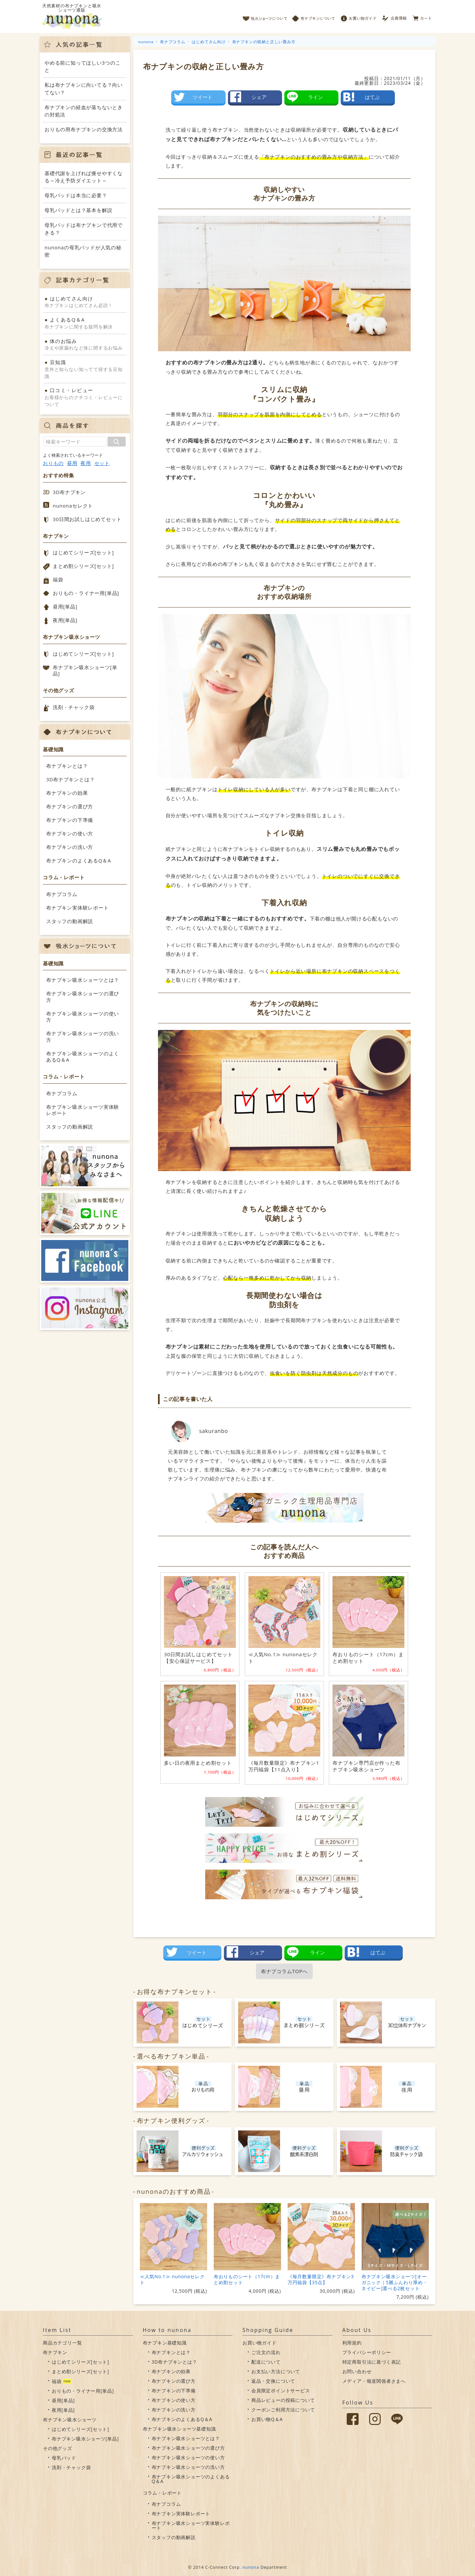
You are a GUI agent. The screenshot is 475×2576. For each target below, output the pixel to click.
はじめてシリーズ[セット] (83, 552)
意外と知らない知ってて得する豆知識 (85, 368)
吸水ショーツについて (265, 16)
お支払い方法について (275, 2371)
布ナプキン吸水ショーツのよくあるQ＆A (82, 1056)
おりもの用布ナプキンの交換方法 (84, 129)
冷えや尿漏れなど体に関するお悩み (85, 344)
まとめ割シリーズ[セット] (83, 566)
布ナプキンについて (313, 16)
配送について (266, 2362)
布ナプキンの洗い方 (69, 847)
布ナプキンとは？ (67, 765)
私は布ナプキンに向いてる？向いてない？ (84, 88)
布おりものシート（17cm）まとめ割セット (247, 2279)
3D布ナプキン (69, 492)
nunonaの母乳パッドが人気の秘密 (83, 251)
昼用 (72, 463)
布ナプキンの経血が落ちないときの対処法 (84, 111)
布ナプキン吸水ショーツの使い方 (82, 1016)
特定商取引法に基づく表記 (371, 2362)
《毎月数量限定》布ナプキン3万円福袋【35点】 (321, 2279)
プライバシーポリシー (366, 2352)
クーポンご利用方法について (283, 2409)
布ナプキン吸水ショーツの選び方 (82, 996)
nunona (250, 2567)
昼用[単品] (65, 606)
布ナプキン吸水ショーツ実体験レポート (82, 1110)
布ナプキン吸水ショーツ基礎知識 (179, 2429)
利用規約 (352, 2343)
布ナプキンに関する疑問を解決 (85, 323)
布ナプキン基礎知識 (165, 2343)
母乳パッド (64, 2458)
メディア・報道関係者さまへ (374, 2381)
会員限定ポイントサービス (280, 2390)
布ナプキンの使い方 (69, 833)
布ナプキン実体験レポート (77, 907)
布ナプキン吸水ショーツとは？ (82, 980)
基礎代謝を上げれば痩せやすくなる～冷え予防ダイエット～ (84, 177)
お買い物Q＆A (267, 2419)
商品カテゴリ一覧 (62, 2343)
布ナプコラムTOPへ (284, 1971)
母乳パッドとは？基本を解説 (78, 210)
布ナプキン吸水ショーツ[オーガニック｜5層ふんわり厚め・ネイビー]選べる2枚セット (395, 2282)
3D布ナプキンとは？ (70, 779)
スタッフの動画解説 (69, 921)
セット (102, 463)
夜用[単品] (65, 620)
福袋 (58, 579)
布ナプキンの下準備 (69, 820)
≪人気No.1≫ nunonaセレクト (172, 2279)
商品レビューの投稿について (283, 2400)
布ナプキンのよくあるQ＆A (78, 860)
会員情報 (395, 16)
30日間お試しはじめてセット (87, 519)
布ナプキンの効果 (67, 793)
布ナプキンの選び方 (69, 806)
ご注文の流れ (266, 2352)
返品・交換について (273, 2381)
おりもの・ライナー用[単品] (86, 593)
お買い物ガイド (358, 16)
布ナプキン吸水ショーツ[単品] (85, 670)
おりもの (53, 463)
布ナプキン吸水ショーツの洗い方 (82, 1036)
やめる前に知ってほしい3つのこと (83, 66)
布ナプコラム (62, 894)
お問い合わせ (357, 2371)
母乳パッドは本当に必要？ (76, 195)
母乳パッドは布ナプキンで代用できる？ (84, 229)
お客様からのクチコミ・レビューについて (85, 397)
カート (422, 16)
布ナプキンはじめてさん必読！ (85, 302)
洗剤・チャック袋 (73, 707)
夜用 (85, 463)
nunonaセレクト (73, 505)
